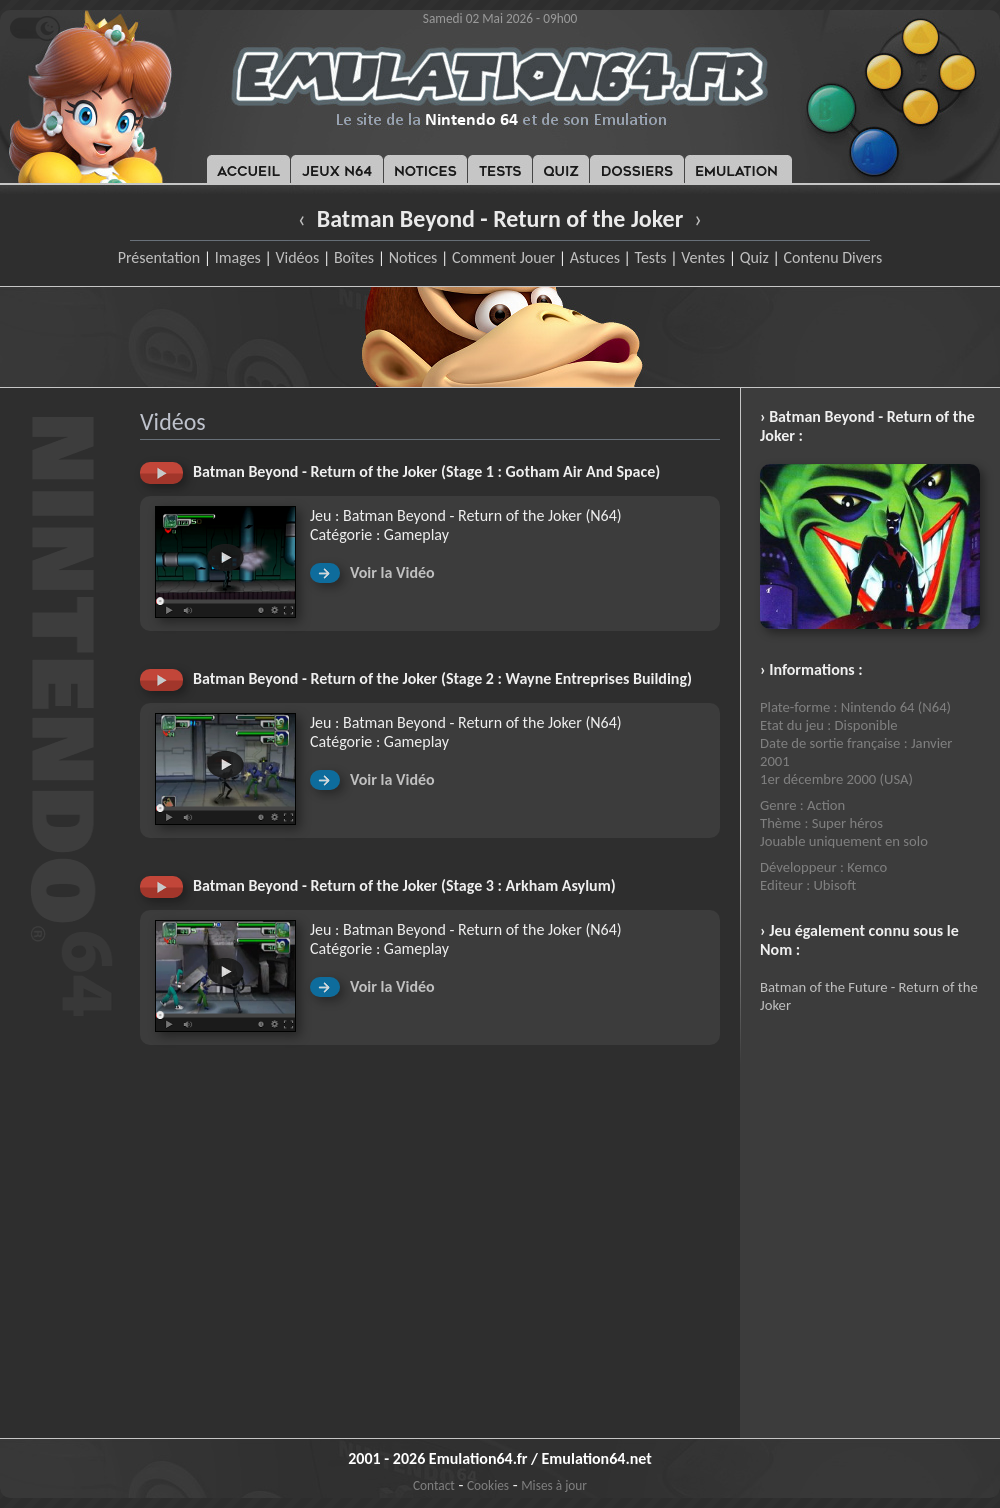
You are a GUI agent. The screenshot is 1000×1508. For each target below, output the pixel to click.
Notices (413, 257)
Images (238, 257)
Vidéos (297, 257)
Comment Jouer (503, 257)
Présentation (159, 257)
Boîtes (354, 257)
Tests (651, 257)
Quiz (754, 257)
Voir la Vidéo (392, 572)
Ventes (703, 257)
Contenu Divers (832, 257)
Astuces (595, 257)
